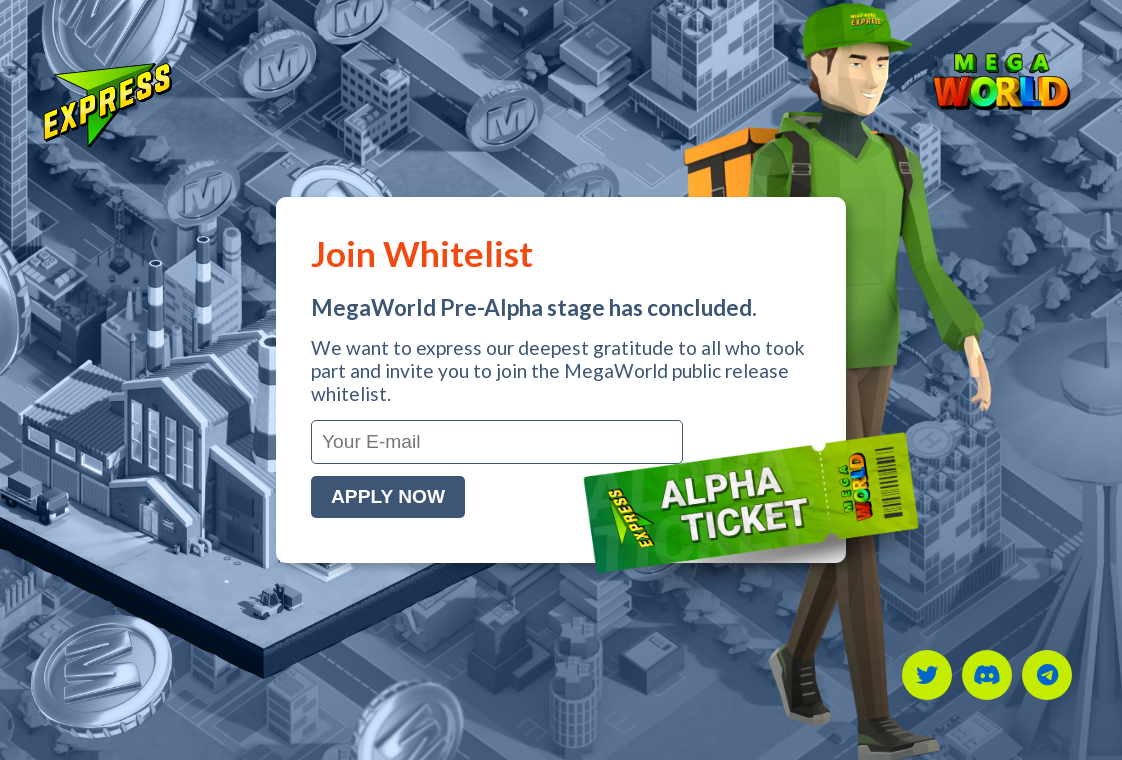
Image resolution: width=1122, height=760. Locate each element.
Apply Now (388, 496)
